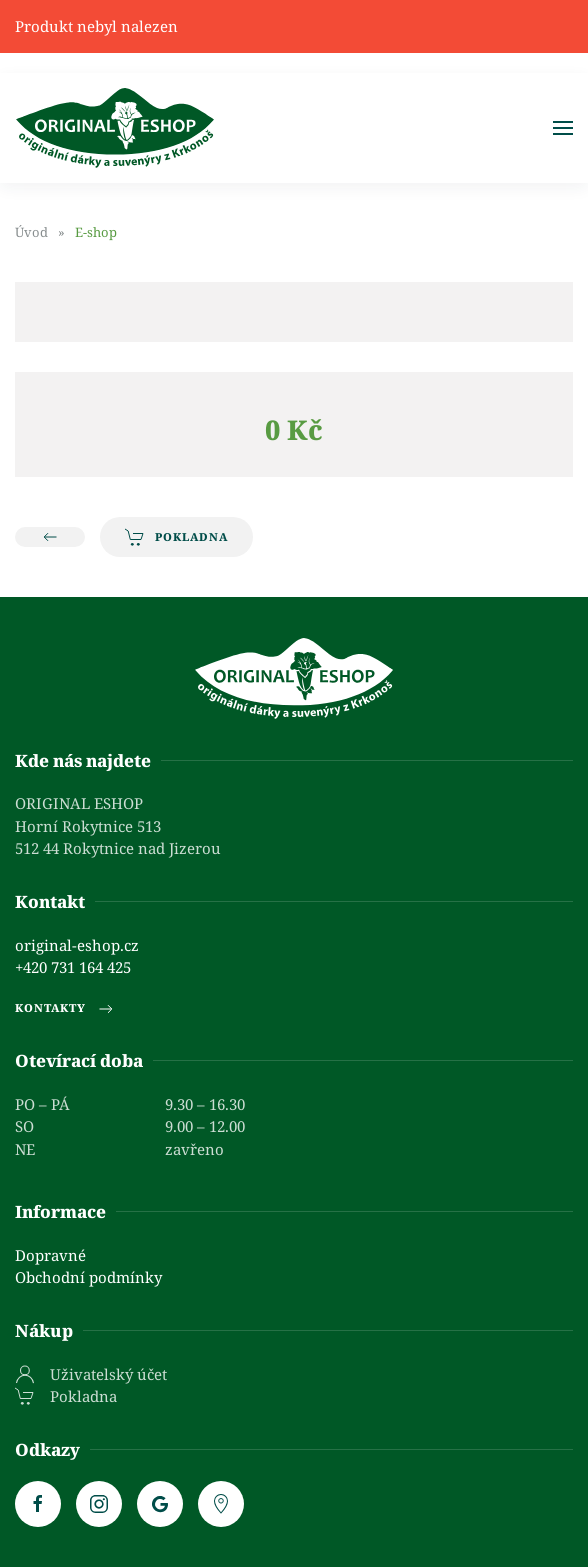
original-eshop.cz (77, 945)
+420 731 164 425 (73, 967)
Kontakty (65, 1009)
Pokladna (176, 537)
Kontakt (50, 901)
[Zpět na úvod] (115, 128)
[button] (563, 128)
